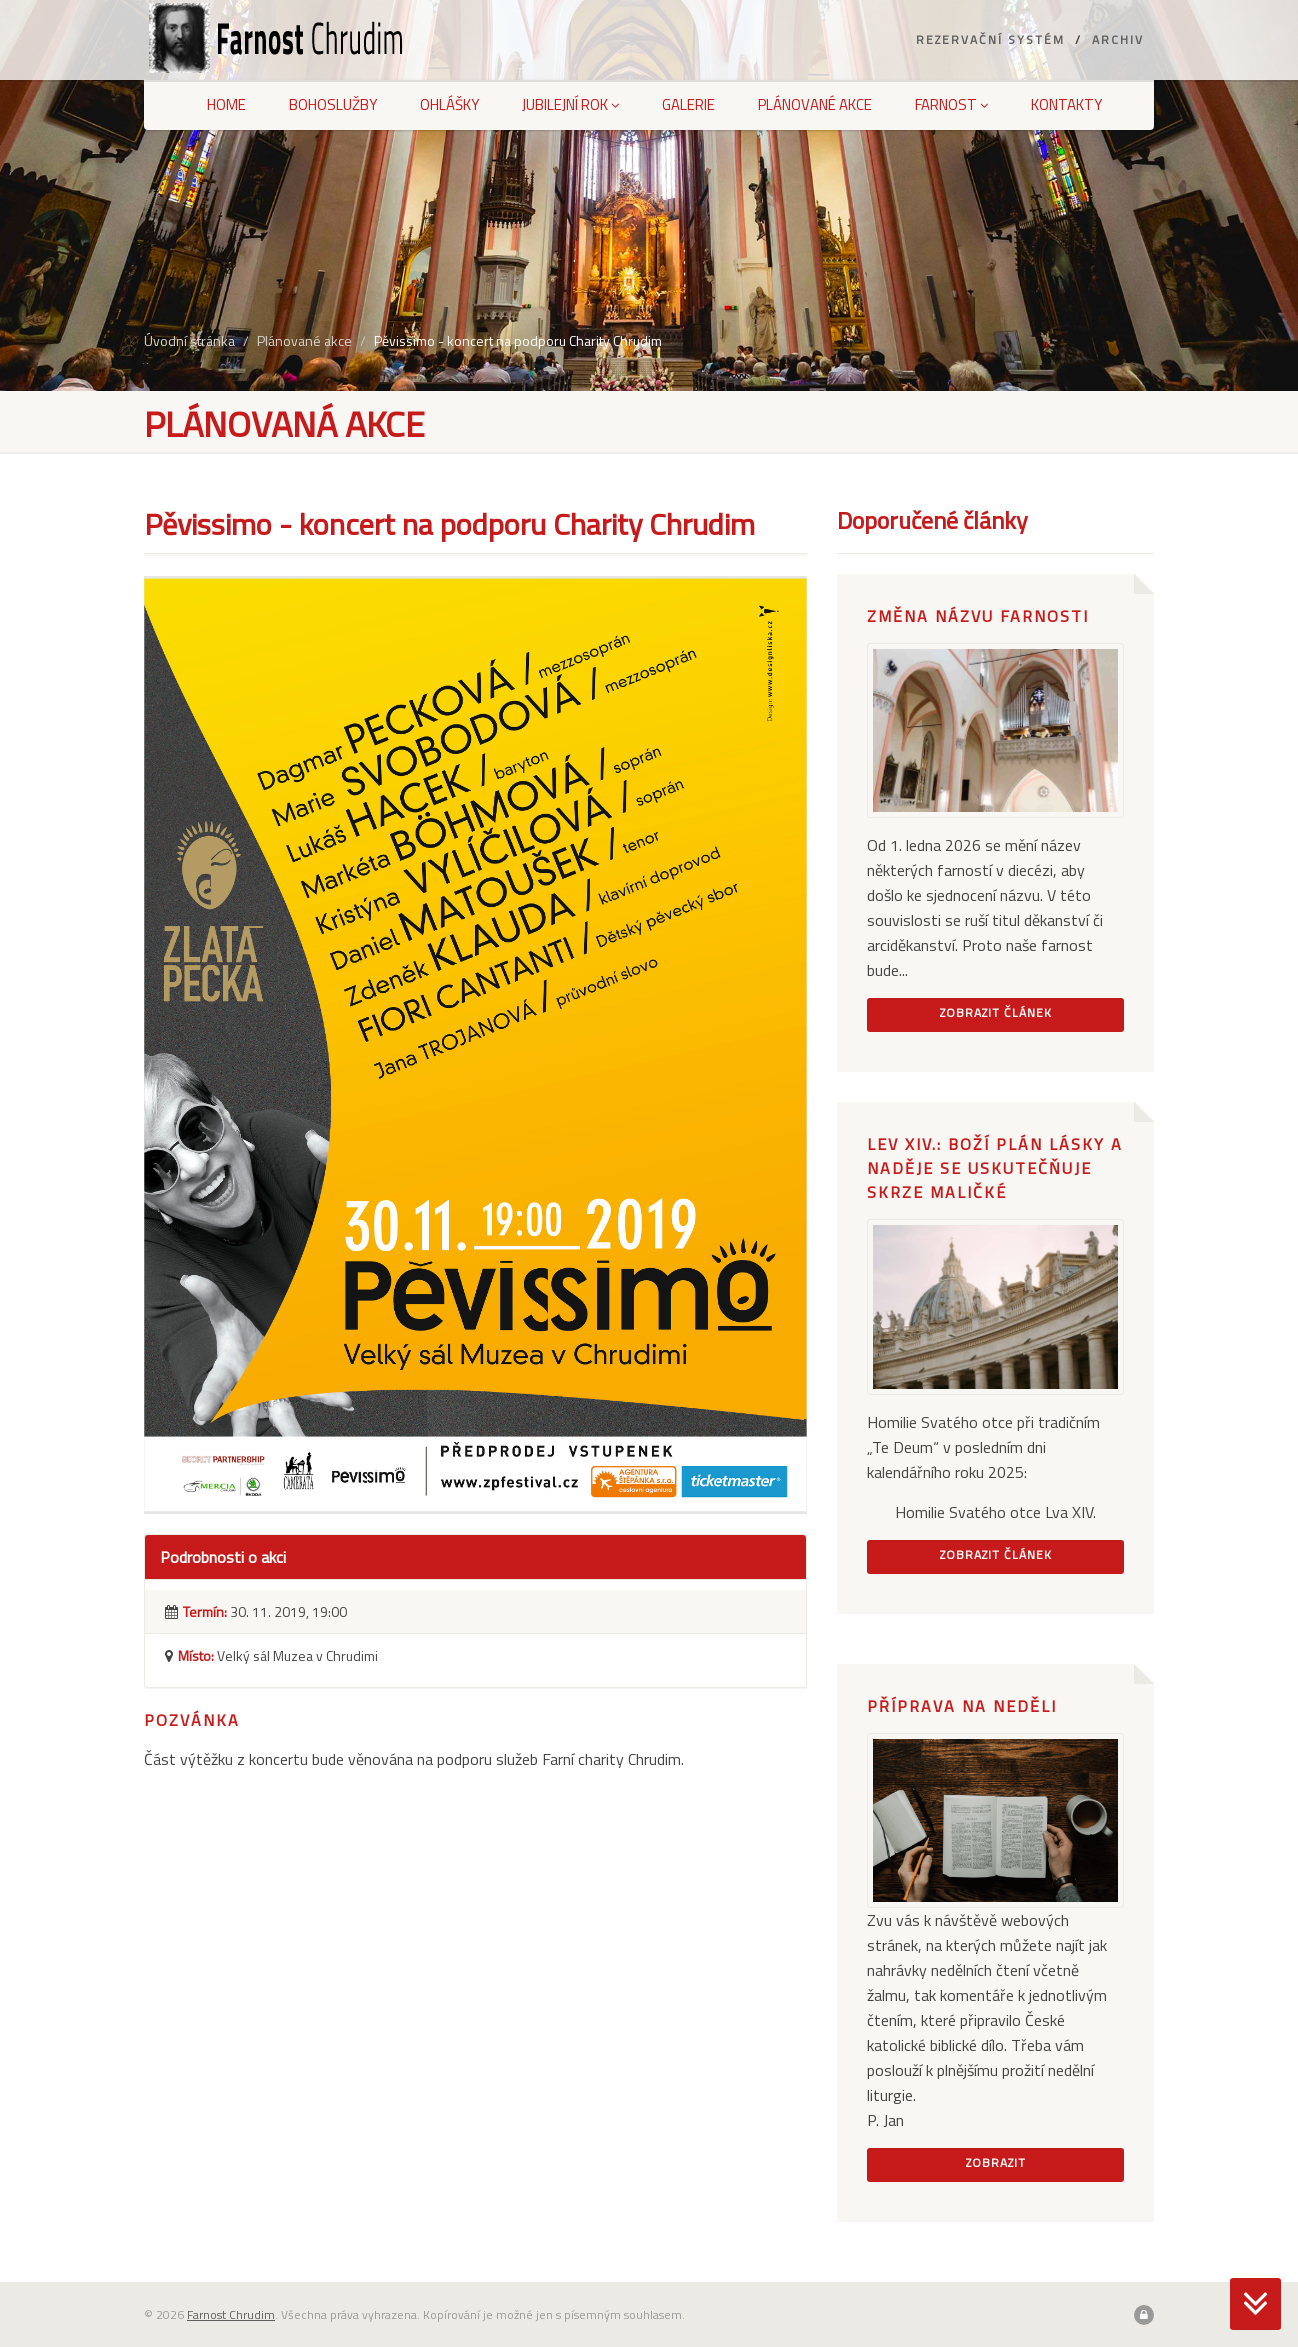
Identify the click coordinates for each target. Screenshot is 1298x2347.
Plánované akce (815, 104)
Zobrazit (996, 2162)
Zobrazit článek (996, 1012)
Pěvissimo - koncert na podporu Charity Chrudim (518, 340)
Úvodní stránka (189, 340)
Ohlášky (449, 104)
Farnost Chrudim (231, 2314)
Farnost (951, 104)
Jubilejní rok (570, 104)
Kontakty (1066, 104)
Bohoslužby (333, 104)
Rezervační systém (990, 39)
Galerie (688, 104)
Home (226, 104)
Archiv (1118, 39)
